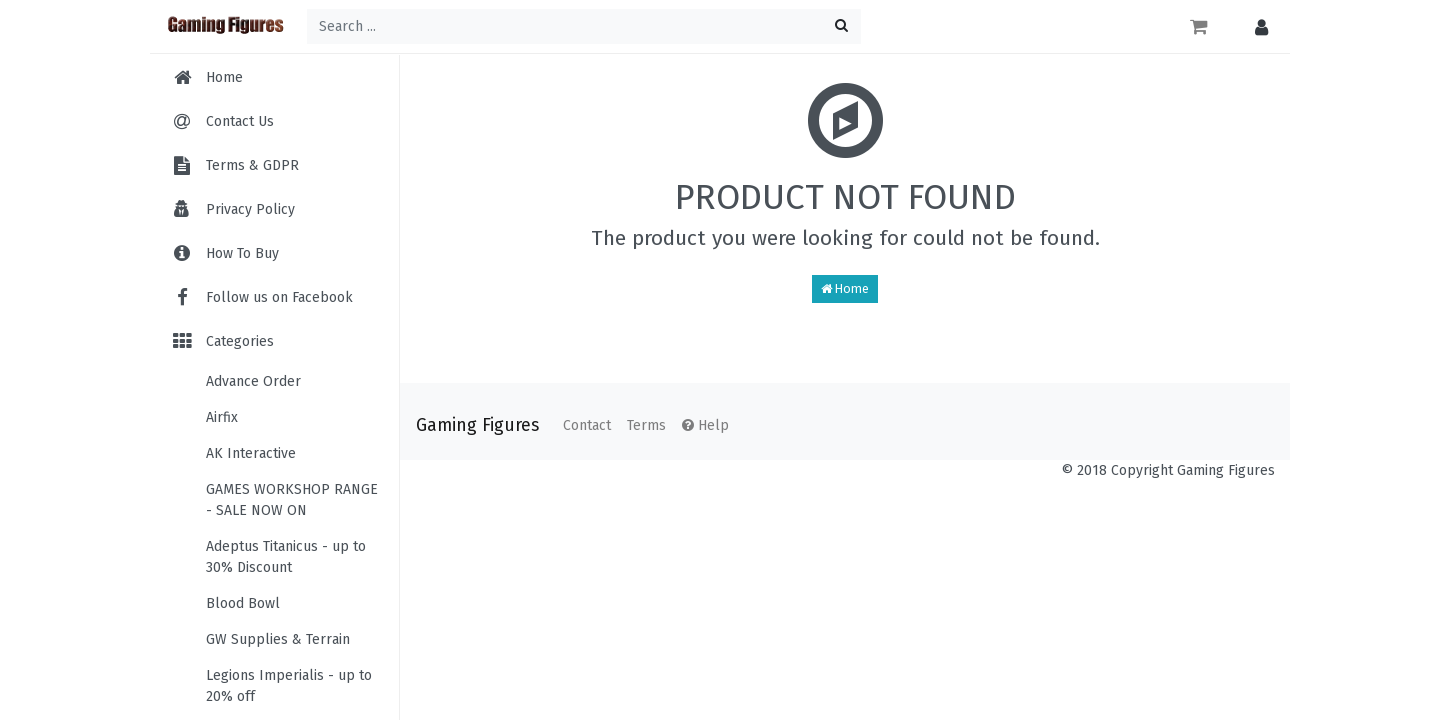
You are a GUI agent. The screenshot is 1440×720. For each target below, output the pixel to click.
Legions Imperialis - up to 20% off (289, 686)
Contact (587, 425)
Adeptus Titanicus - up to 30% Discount (286, 557)
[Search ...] (584, 26)
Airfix (222, 417)
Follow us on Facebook (261, 297)
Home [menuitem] (224, 77)
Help (705, 425)
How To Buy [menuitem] (242, 253)
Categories (222, 341)
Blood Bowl (243, 603)
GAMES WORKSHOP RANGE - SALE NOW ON (292, 500)
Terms (646, 425)
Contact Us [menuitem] (240, 121)
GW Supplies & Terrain (278, 639)
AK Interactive (251, 453)
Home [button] (845, 289)
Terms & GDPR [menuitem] (252, 165)
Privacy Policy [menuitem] (250, 209)
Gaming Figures (477, 425)
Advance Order (253, 381)
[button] (1256, 26)
